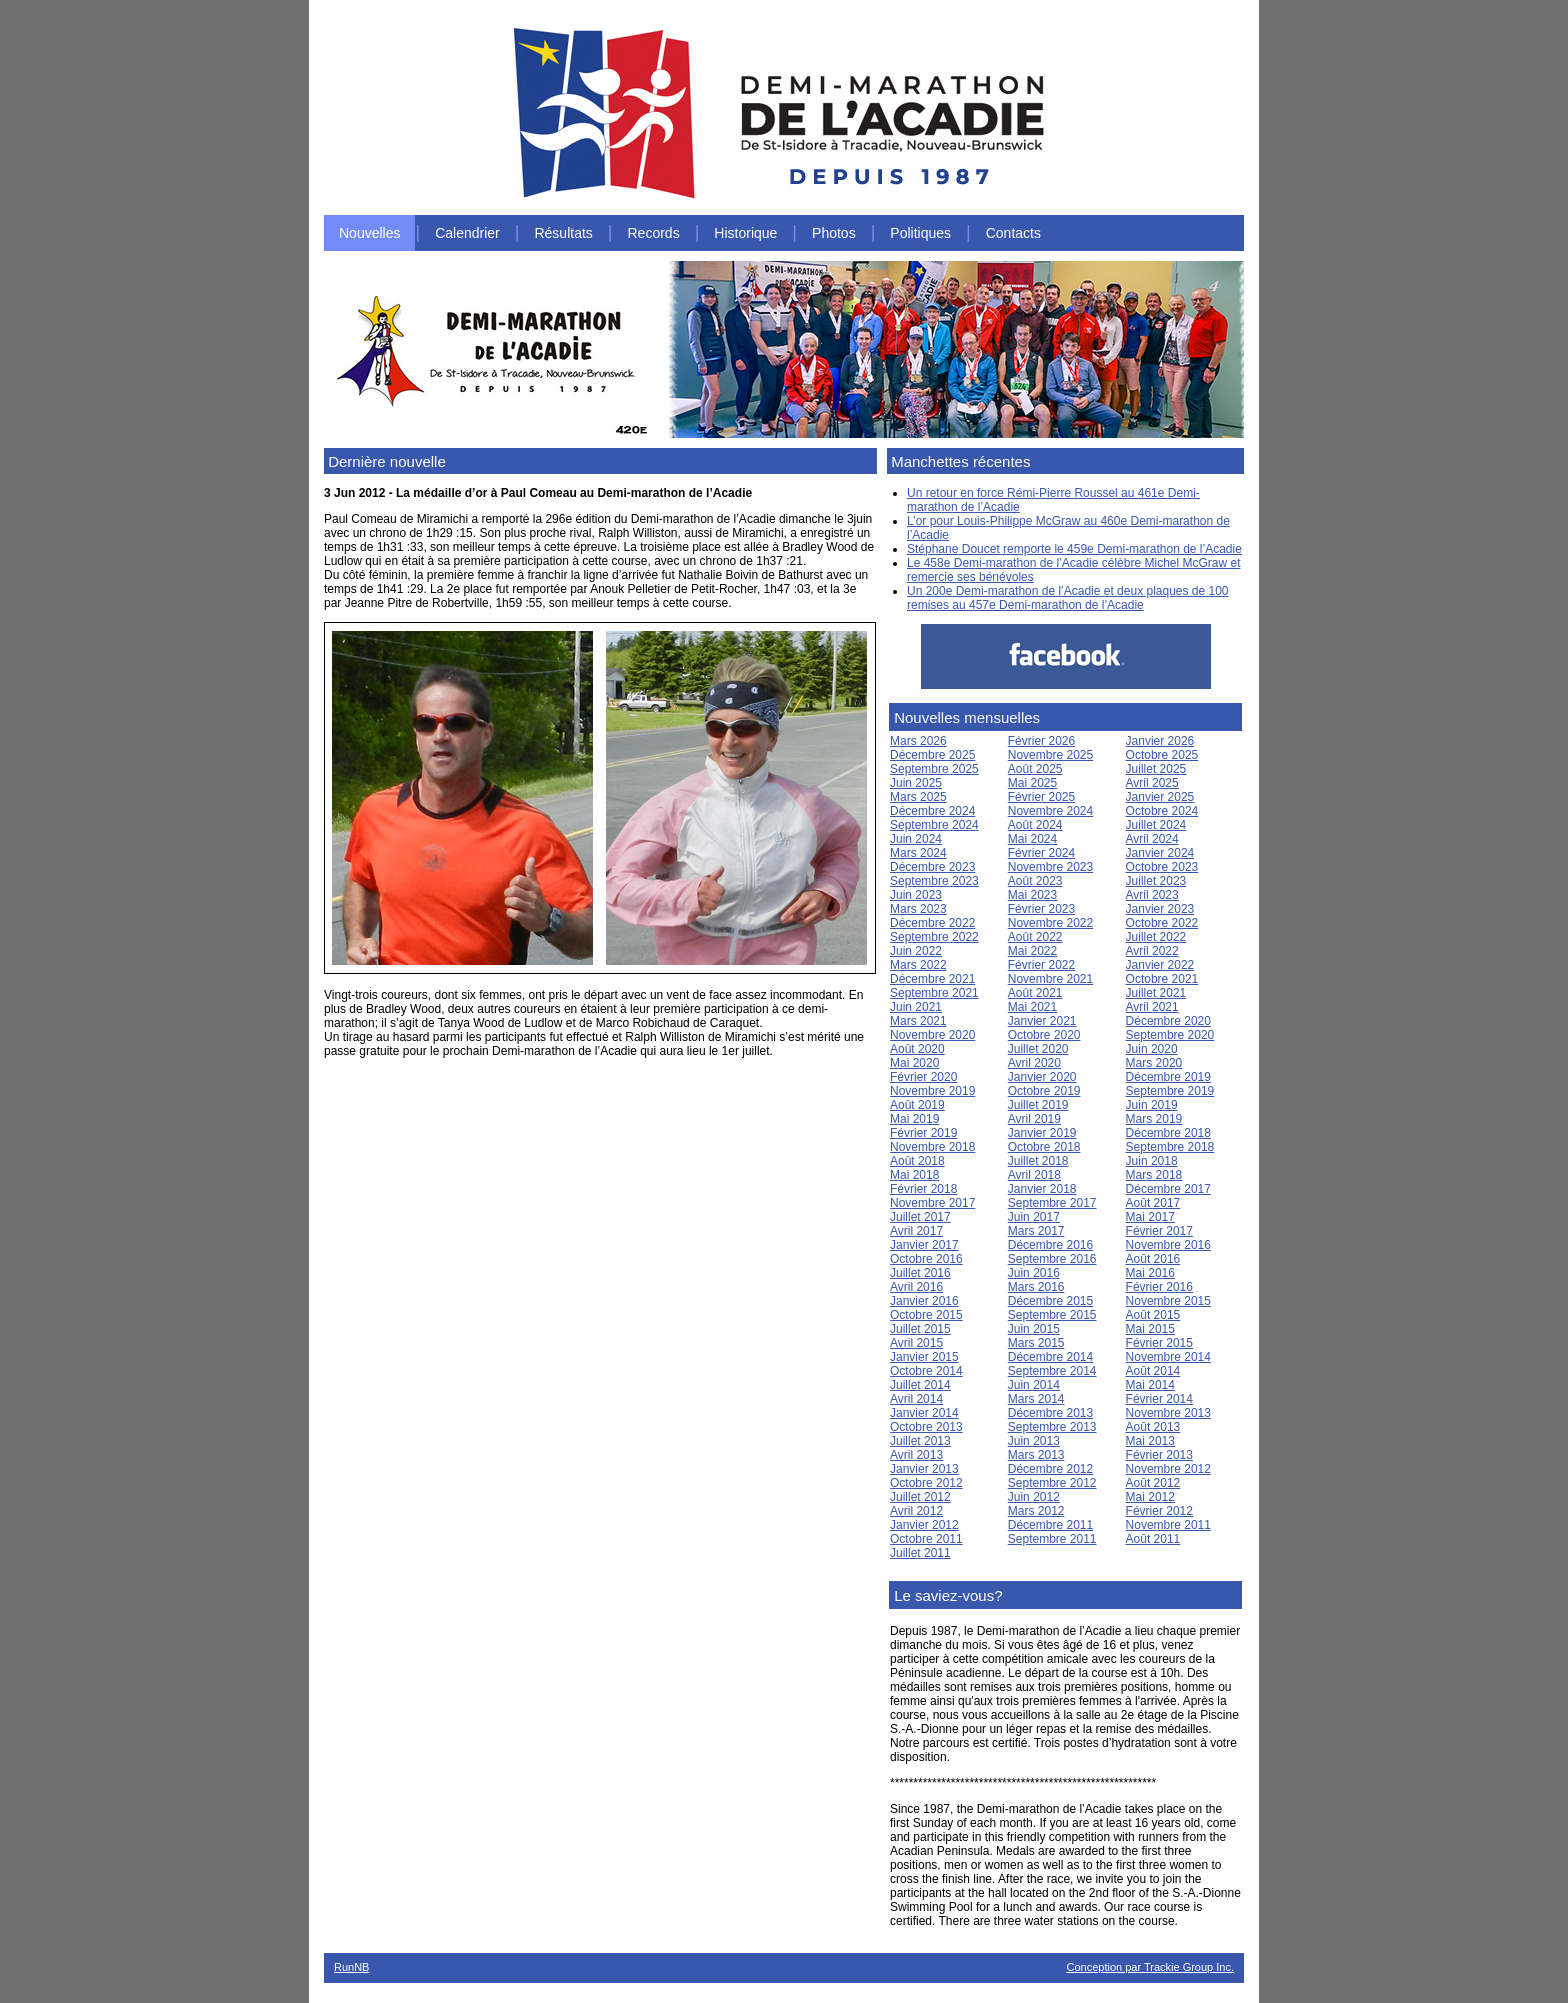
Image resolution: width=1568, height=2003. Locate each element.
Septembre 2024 (934, 825)
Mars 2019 (1154, 1119)
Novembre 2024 (1050, 811)
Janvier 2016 (924, 1301)
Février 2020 (923, 1077)
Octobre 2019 (1044, 1091)
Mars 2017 (1036, 1231)
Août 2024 (1035, 825)
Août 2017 (1153, 1203)
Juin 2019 (1152, 1105)
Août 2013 (1153, 1427)
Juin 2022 (916, 951)
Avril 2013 (916, 1455)
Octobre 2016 (926, 1259)
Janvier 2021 (1042, 1021)
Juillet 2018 (1038, 1161)
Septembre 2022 (934, 937)
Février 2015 (1159, 1343)
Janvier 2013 (924, 1469)
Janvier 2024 (1160, 853)
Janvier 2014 (924, 1413)
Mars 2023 (918, 909)
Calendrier (467, 233)
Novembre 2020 (932, 1035)
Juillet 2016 (920, 1273)
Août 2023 (1035, 881)
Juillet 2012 (920, 1497)
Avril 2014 (916, 1399)
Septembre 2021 (934, 993)
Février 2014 (1159, 1399)
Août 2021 (1035, 993)
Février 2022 (1041, 965)
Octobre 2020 (1044, 1035)
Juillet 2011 (920, 1553)
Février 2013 (1159, 1455)
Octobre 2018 (1044, 1147)
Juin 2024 (916, 839)
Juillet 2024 (1156, 825)
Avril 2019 (1034, 1119)
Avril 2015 (916, 1343)
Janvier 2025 (1160, 797)
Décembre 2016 (1050, 1245)
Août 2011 (1153, 1539)
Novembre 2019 (932, 1091)
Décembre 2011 (1050, 1525)
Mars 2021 (918, 1021)
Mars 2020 (1154, 1063)
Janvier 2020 (1042, 1077)
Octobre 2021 (1162, 979)
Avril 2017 (916, 1231)
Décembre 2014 (1050, 1357)
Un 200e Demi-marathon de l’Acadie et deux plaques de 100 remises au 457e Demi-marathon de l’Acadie (1068, 598)
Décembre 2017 (1168, 1189)
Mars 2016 (1036, 1287)
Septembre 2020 (1170, 1035)
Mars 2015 (1036, 1343)
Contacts (1013, 233)
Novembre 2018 (932, 1147)
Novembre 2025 (1050, 755)
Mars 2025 (918, 797)
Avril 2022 (1152, 951)
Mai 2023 (1032, 895)
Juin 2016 (1034, 1273)
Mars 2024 (918, 853)
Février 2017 (1159, 1231)
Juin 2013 (1034, 1441)
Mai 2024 (1032, 839)
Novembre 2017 (932, 1203)
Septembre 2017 (1052, 1203)
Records (654, 233)
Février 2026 (1041, 741)
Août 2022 (1035, 937)
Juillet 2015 (920, 1329)
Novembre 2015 (1168, 1301)
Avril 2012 (916, 1511)
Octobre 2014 (926, 1371)
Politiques (920, 233)
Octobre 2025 (1162, 755)
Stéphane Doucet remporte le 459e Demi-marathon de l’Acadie (1074, 549)
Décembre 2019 (1168, 1077)
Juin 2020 (1152, 1049)
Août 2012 (1153, 1483)
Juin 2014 (1034, 1385)
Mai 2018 (914, 1175)
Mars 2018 (1154, 1175)
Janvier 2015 (924, 1357)
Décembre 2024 (932, 811)
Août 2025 (1035, 769)
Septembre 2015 (1052, 1315)
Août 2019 (917, 1105)
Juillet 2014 (920, 1385)
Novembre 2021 (1050, 979)
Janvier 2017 (924, 1245)
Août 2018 (917, 1161)
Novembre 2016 (1168, 1245)
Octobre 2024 (1162, 811)
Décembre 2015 (1050, 1301)
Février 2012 (1159, 1511)
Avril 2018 (1034, 1175)
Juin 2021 (916, 1007)
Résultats (563, 233)
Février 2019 (923, 1133)
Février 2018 (923, 1189)
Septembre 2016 (1052, 1259)
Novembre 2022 (1050, 923)
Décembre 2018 (1168, 1133)
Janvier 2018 (1042, 1189)
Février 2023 (1041, 909)
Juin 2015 (1034, 1329)
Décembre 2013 (1050, 1413)
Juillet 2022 (1156, 937)
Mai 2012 (1150, 1497)
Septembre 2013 (1052, 1427)
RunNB (351, 1967)
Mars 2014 (1036, 1399)
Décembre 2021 (932, 979)
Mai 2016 (1150, 1273)
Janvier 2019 (1042, 1133)
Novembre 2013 (1168, 1413)
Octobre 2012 (926, 1483)
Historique (745, 233)
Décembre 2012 (1050, 1469)
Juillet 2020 (1038, 1049)
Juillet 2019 (1038, 1105)
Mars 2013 (1036, 1455)
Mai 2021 (1032, 1007)
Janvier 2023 (1160, 909)
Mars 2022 (918, 965)
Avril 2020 (1034, 1063)
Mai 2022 (1032, 951)
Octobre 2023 (1162, 867)
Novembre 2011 (1168, 1525)
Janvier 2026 (1160, 741)
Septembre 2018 (1170, 1147)
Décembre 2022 (932, 923)
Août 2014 (1153, 1371)
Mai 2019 (914, 1119)
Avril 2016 (916, 1287)
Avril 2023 (1152, 895)
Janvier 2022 (1160, 965)
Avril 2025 (1152, 783)
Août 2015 (1153, 1315)
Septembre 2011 (1052, 1539)
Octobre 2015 (926, 1315)
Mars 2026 (918, 741)
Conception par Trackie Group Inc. (1150, 1967)
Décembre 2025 (932, 755)
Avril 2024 (1152, 839)
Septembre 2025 (934, 769)
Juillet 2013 (920, 1441)
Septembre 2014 (1052, 1371)
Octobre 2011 (926, 1539)
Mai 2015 (1150, 1329)
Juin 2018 (1152, 1161)
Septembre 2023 (934, 881)
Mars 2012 (1036, 1511)
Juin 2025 (916, 783)
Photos (834, 233)
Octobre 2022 (1162, 923)
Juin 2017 (1034, 1217)
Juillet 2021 (1156, 993)
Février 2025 (1041, 797)
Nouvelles (369, 233)
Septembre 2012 (1052, 1483)
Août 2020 (917, 1049)
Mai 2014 (1150, 1385)
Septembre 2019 (1170, 1091)
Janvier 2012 (924, 1525)
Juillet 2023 (1156, 881)
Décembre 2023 (932, 867)
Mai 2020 (914, 1063)
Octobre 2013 (926, 1427)
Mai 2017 (1150, 1217)
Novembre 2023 (1050, 867)
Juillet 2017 (920, 1217)
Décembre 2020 (1168, 1021)
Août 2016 (1153, 1259)
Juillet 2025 (1156, 769)
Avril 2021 (1152, 1007)
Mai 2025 (1032, 783)
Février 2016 (1159, 1287)
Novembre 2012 (1168, 1469)
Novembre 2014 (1168, 1357)
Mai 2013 (1150, 1441)
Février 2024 (1041, 853)
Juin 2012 (1034, 1497)
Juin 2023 (916, 895)
